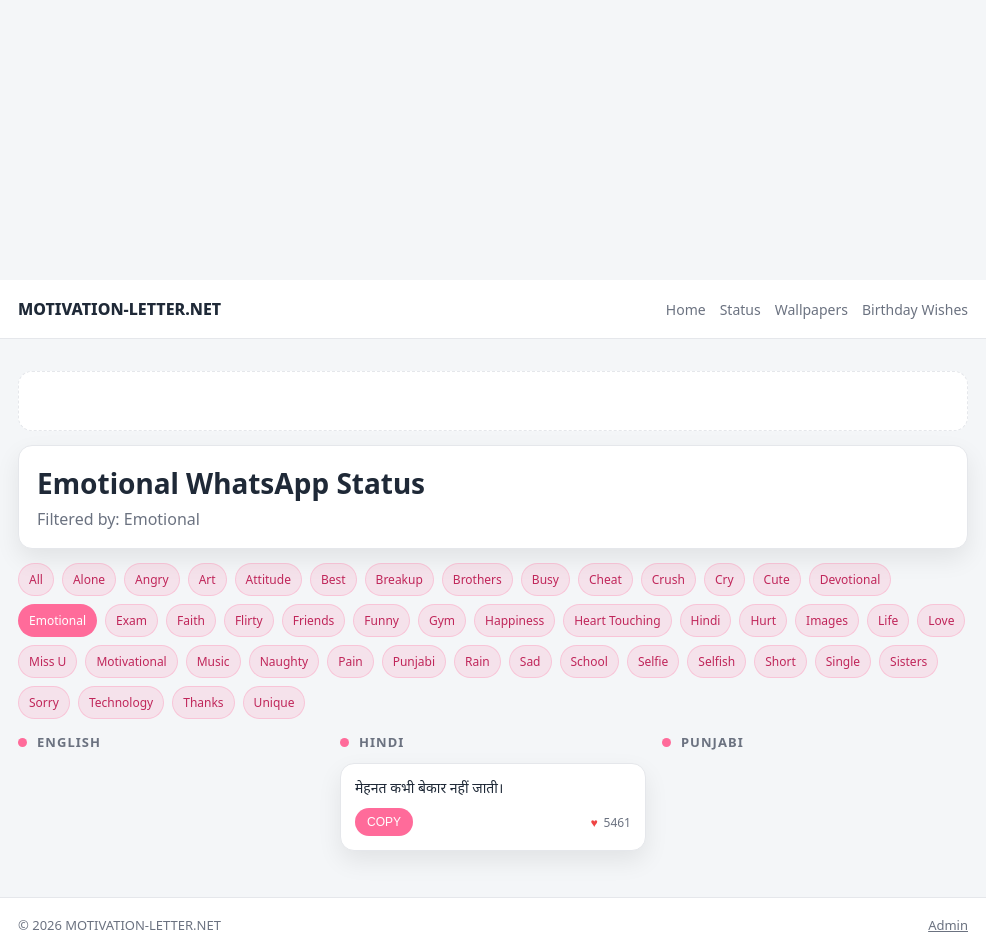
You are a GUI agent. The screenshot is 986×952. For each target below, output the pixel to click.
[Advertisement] (493, 140)
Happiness (514, 620)
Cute (777, 579)
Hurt (763, 620)
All (36, 579)
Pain (350, 661)
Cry (724, 579)
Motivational (131, 661)
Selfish (716, 661)
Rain (477, 661)
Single (843, 661)
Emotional (57, 620)
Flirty (249, 620)
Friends (314, 620)
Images (827, 620)
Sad (530, 661)
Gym (442, 620)
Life (888, 620)
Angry (152, 579)
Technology (121, 702)
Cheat (605, 579)
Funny (381, 620)
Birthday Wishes (915, 309)
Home (686, 309)
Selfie (653, 661)
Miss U (47, 661)
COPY (384, 822)
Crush (668, 579)
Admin (948, 925)
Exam (131, 620)
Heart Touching (617, 620)
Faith (191, 620)
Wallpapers (811, 309)
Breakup (399, 579)
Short (780, 661)
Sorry (44, 702)
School (589, 661)
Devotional (850, 579)
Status (740, 309)
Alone (89, 579)
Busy (545, 579)
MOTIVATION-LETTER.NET (119, 309)
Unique (274, 702)
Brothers (477, 579)
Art (207, 579)
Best (333, 579)
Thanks (203, 702)
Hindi (706, 620)
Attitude (268, 579)
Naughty (284, 661)
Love (941, 620)
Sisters (908, 661)
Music (213, 661)
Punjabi (414, 661)
